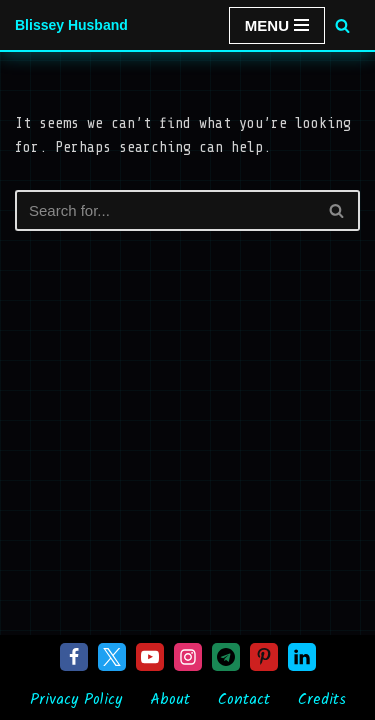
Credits (322, 700)
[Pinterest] (264, 657)
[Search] (342, 25)
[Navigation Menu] (277, 25)
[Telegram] (226, 657)
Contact (244, 700)
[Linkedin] (302, 657)
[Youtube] (150, 657)
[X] (112, 657)
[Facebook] (74, 657)
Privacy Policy (76, 700)
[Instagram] (188, 657)
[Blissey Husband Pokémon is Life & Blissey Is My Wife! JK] (71, 25)
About (170, 700)
